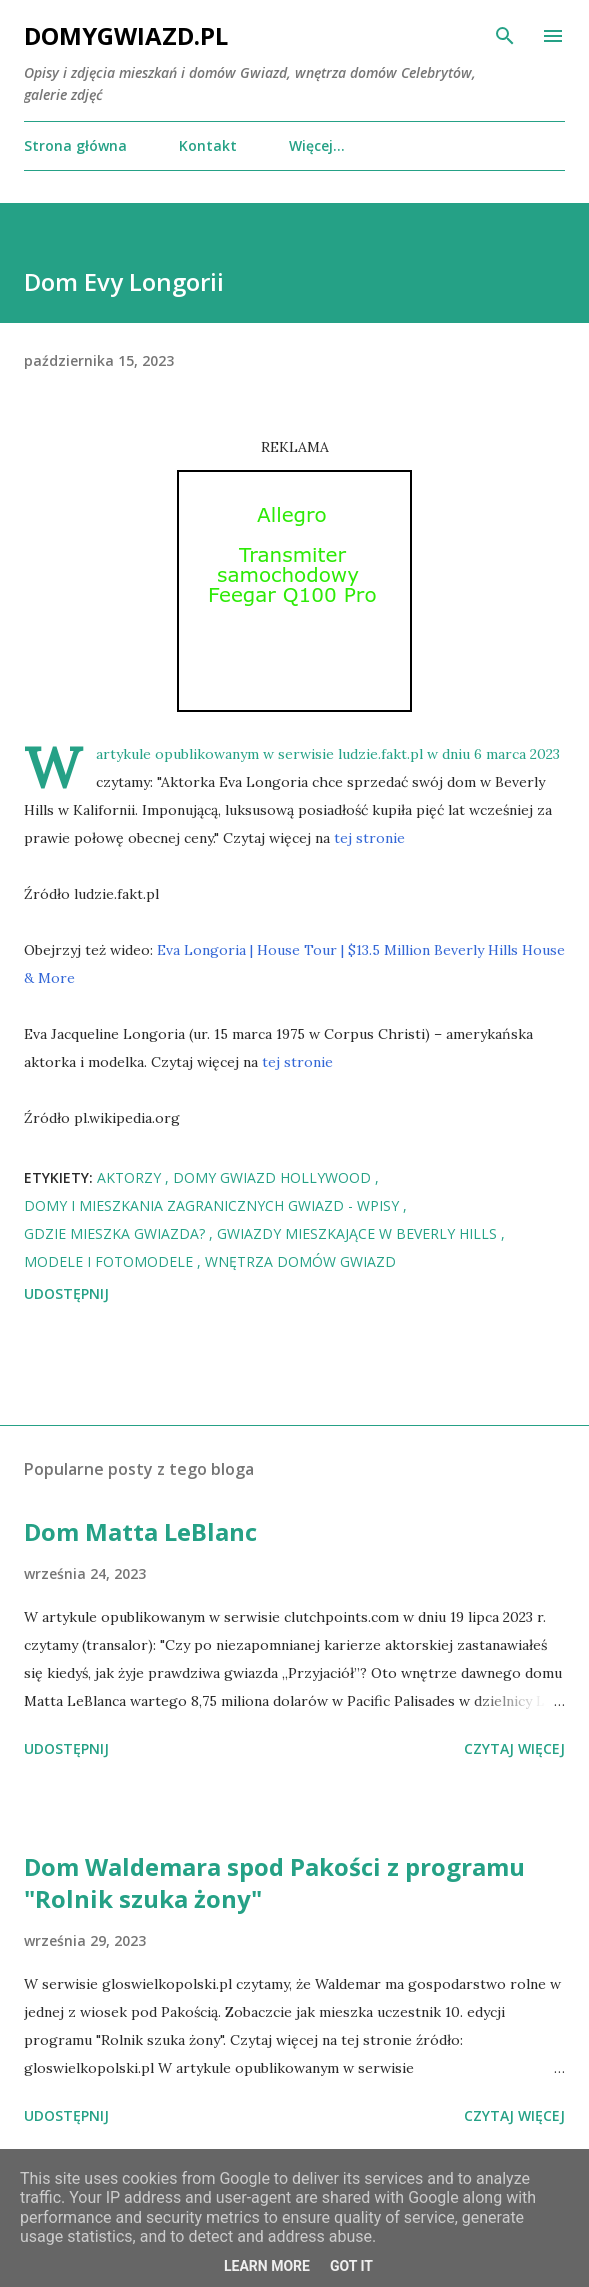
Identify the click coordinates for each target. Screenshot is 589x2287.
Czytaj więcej (514, 1748)
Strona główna (75, 145)
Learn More (267, 2266)
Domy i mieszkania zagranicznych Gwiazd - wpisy (213, 1205)
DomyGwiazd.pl (126, 35)
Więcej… (317, 145)
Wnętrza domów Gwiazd (300, 1261)
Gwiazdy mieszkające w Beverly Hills (359, 1233)
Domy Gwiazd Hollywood (274, 1177)
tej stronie (369, 838)
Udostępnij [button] (66, 1293)
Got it (351, 2266)
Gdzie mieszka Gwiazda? (116, 1233)
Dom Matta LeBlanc (140, 1531)
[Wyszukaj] (505, 36)
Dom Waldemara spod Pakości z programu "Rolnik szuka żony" (274, 1882)
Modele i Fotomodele (110, 1261)
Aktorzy (131, 1177)
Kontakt (208, 145)
